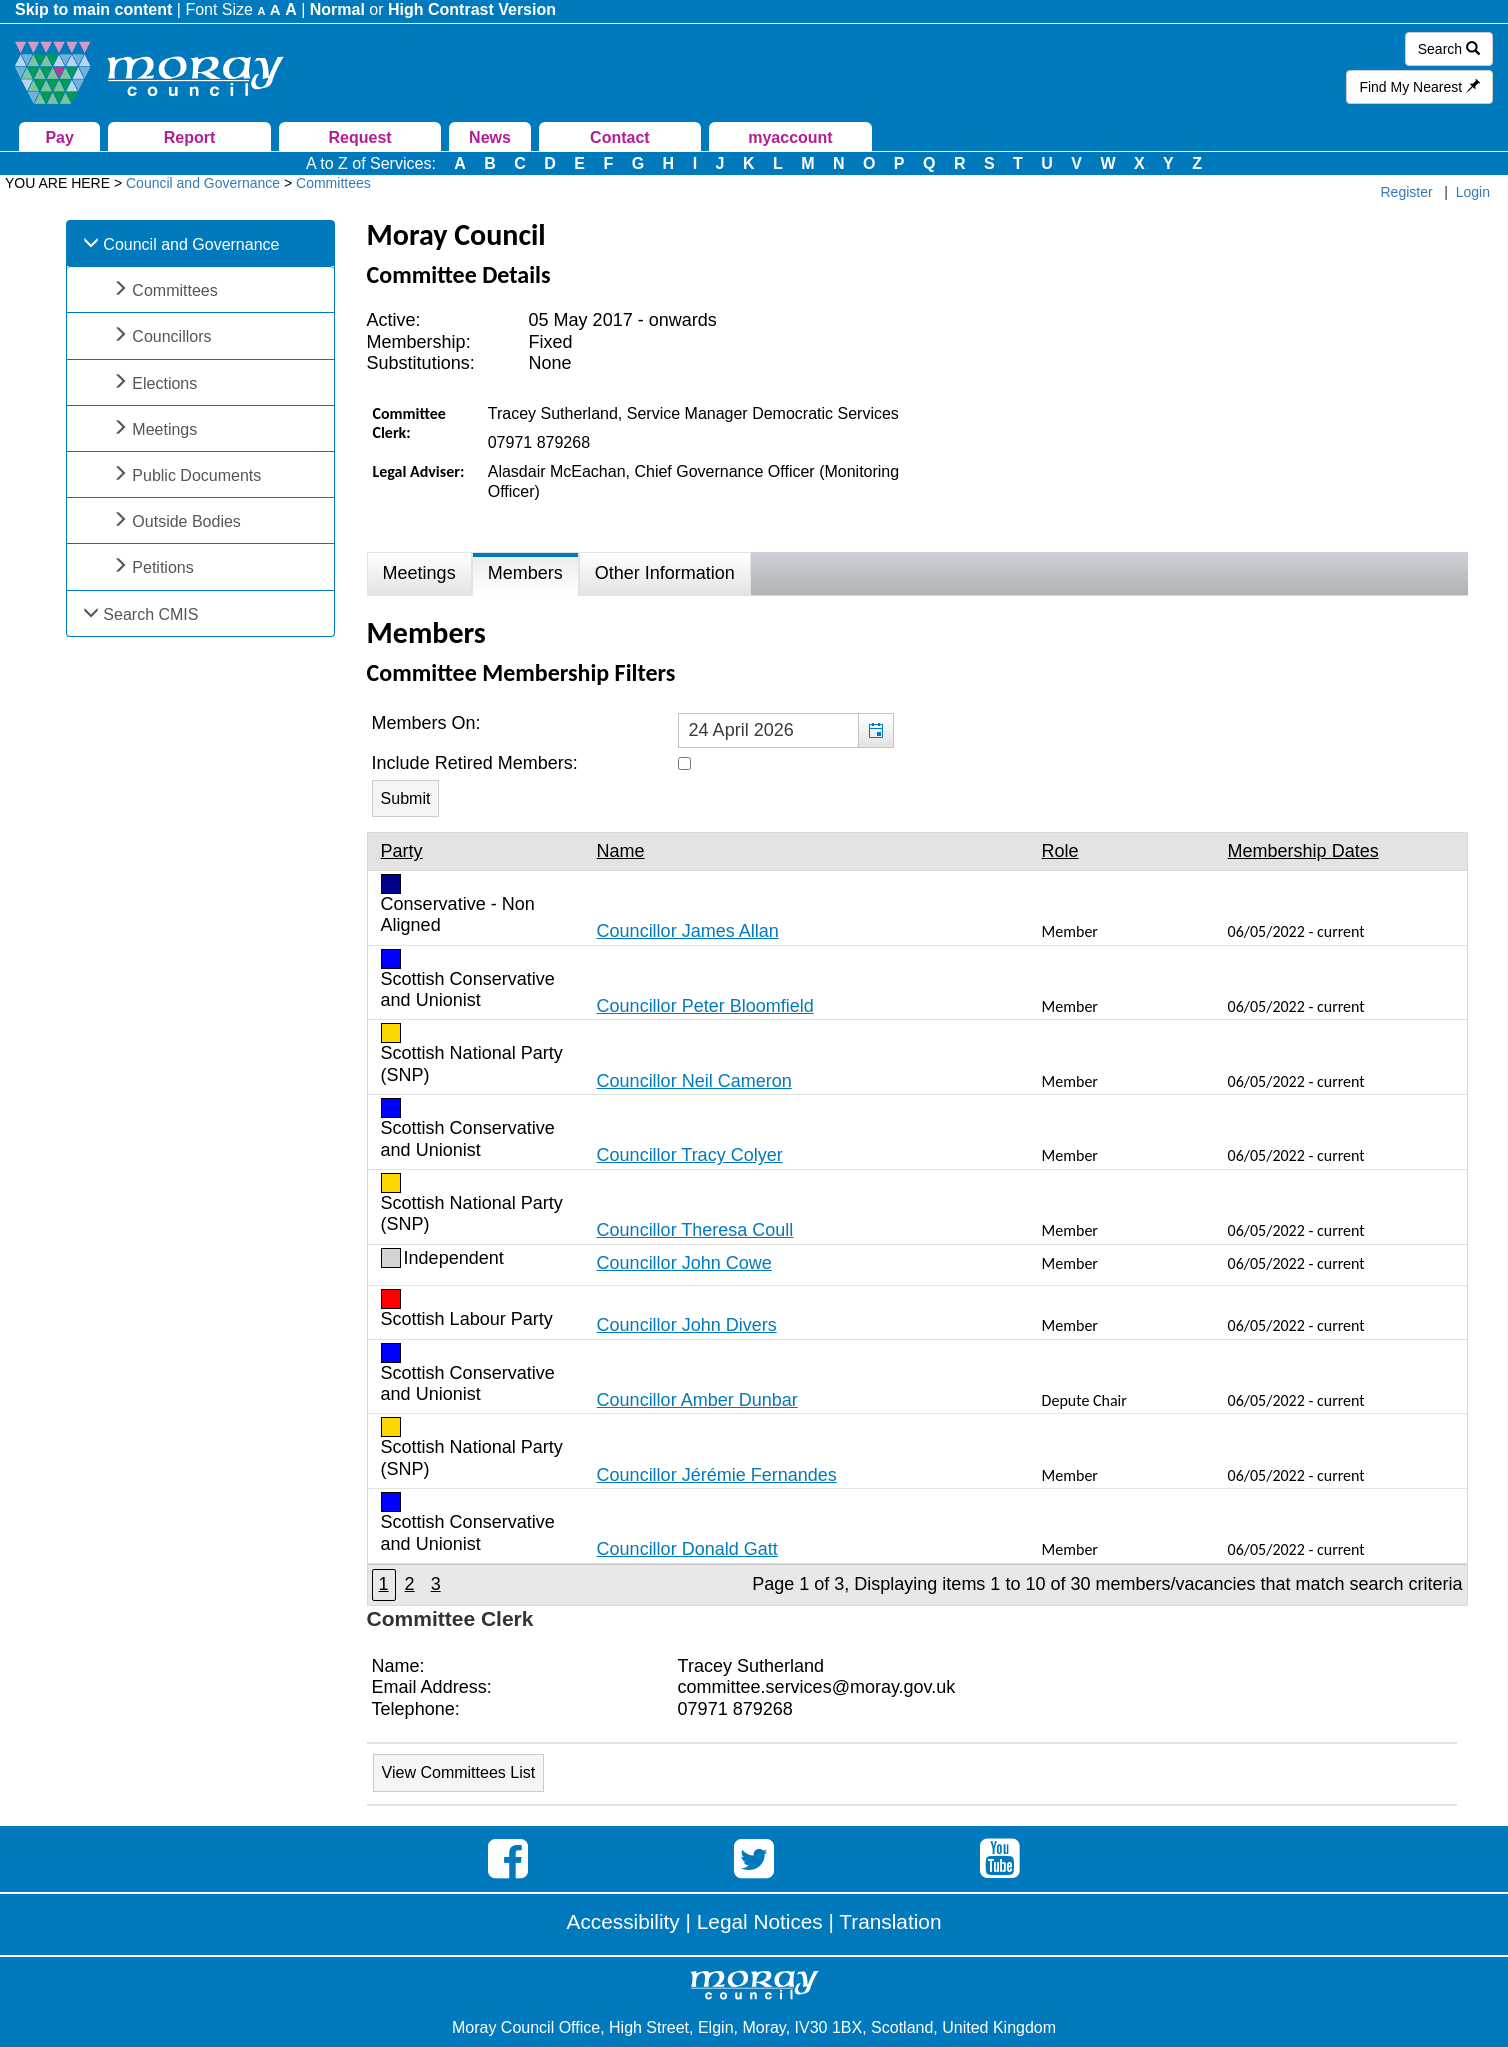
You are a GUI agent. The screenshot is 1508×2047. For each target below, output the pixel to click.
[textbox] (786, 731)
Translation (890, 1921)
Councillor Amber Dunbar (697, 1400)
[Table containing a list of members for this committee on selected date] (917, 1218)
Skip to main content (93, 9)
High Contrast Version (472, 9)
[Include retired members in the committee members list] (684, 763)
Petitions (162, 567)
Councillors (171, 336)
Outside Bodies (186, 521)
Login (1473, 192)
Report (190, 137)
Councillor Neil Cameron (694, 1081)
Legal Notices (760, 1921)
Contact (620, 137)
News (490, 137)
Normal (337, 9)
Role (1060, 851)
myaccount (790, 137)
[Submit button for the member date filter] (406, 798)
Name (621, 851)
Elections (164, 383)
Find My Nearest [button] (1419, 87)
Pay (59, 137)
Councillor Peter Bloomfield (705, 1006)
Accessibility (623, 1921)
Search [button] (1449, 49)
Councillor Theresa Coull (695, 1230)
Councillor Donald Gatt (687, 1549)
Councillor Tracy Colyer (690, 1155)
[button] (875, 731)
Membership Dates (1303, 851)
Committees (174, 290)
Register (1407, 192)
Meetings (164, 429)
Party (402, 851)
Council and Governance (191, 244)
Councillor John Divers (687, 1325)
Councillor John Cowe (684, 1263)
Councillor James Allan (688, 931)
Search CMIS (150, 614)
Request (360, 137)
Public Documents (196, 475)
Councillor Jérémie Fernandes (717, 1475)
